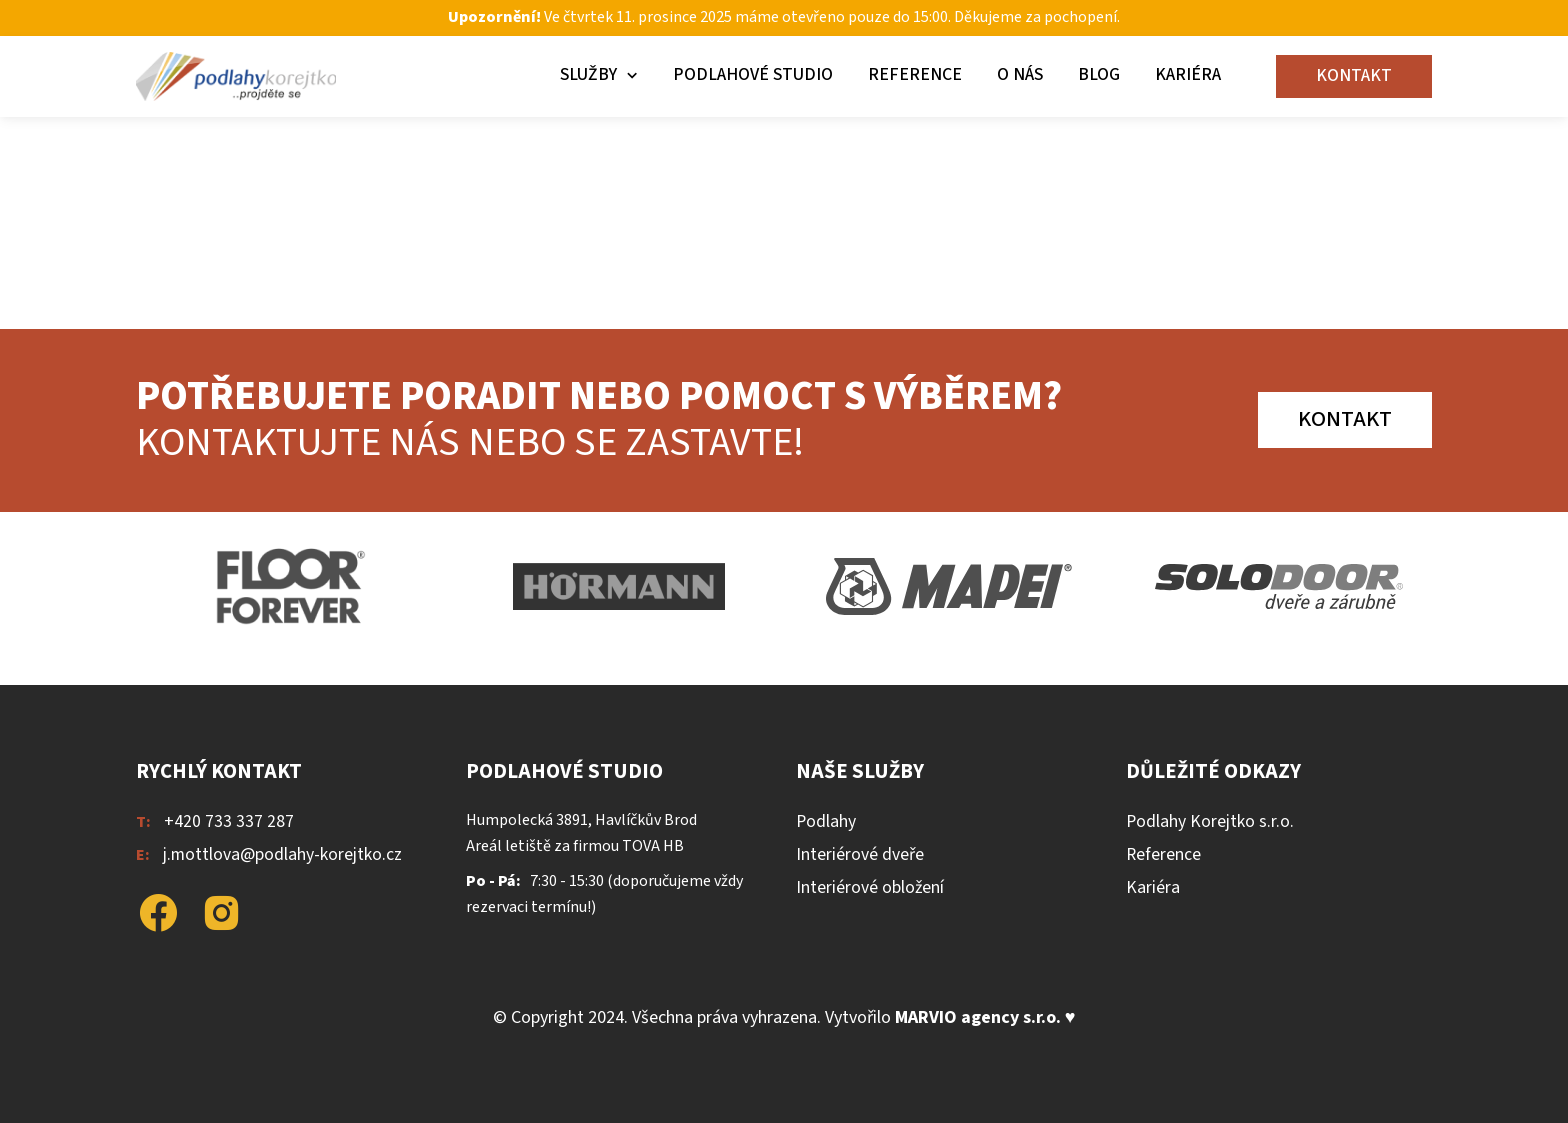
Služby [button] (588, 74)
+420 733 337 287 (229, 821)
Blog (1099, 74)
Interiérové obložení (870, 887)
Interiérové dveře (860, 854)
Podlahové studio (753, 74)
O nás (1020, 74)
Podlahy (826, 821)
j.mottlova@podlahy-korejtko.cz (282, 854)
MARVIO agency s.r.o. (978, 1017)
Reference (915, 74)
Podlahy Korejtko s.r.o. (1210, 821)
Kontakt (1354, 75)
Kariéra (1188, 74)
